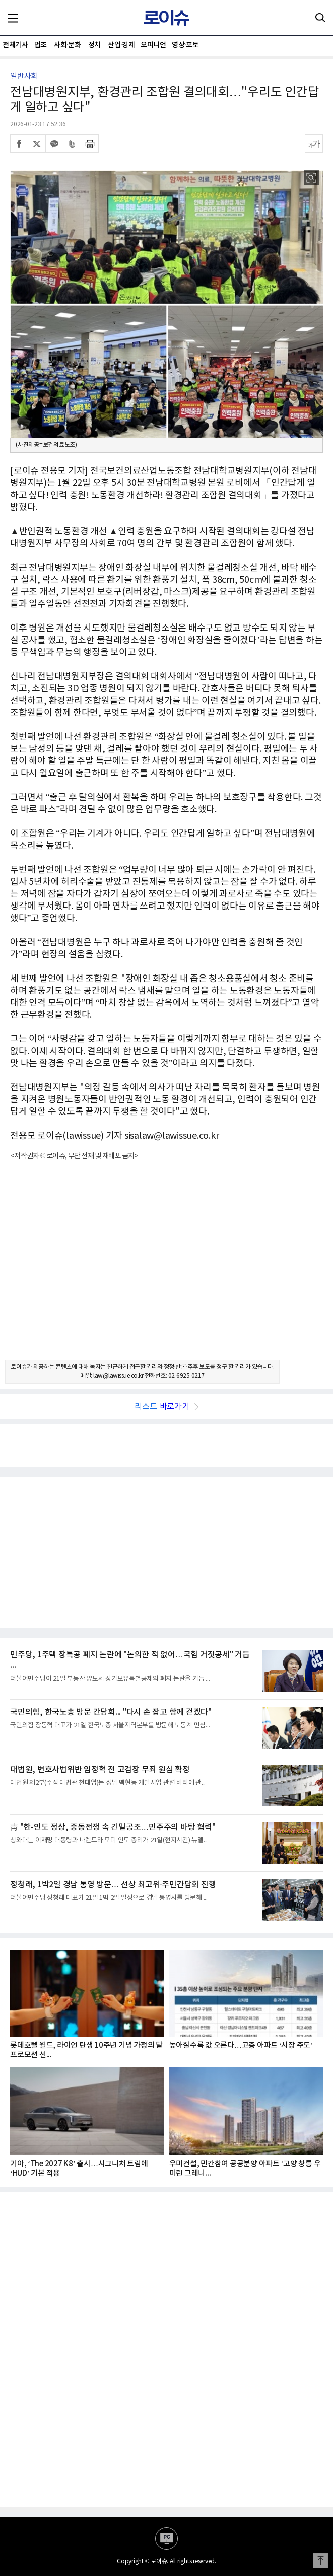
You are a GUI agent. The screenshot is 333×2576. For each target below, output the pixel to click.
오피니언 (153, 45)
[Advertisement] (166, 1269)
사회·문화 (67, 45)
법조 (40, 45)
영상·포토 (185, 45)
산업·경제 (121, 45)
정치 (94, 45)
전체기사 (15, 45)
